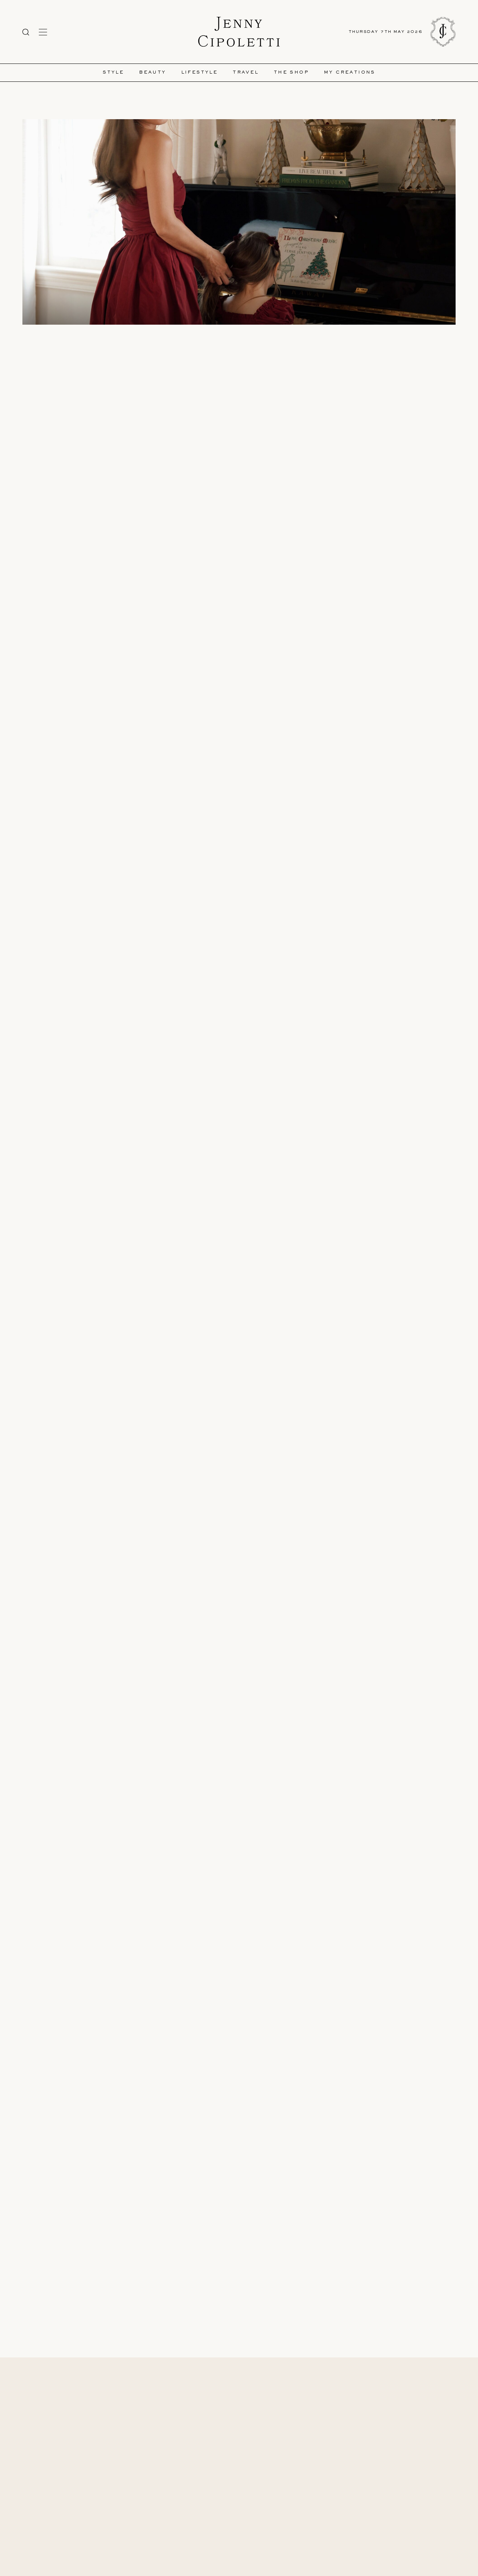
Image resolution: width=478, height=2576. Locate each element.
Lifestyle (199, 73)
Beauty (152, 73)
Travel (245, 73)
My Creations (349, 73)
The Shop (291, 73)
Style (113, 73)
